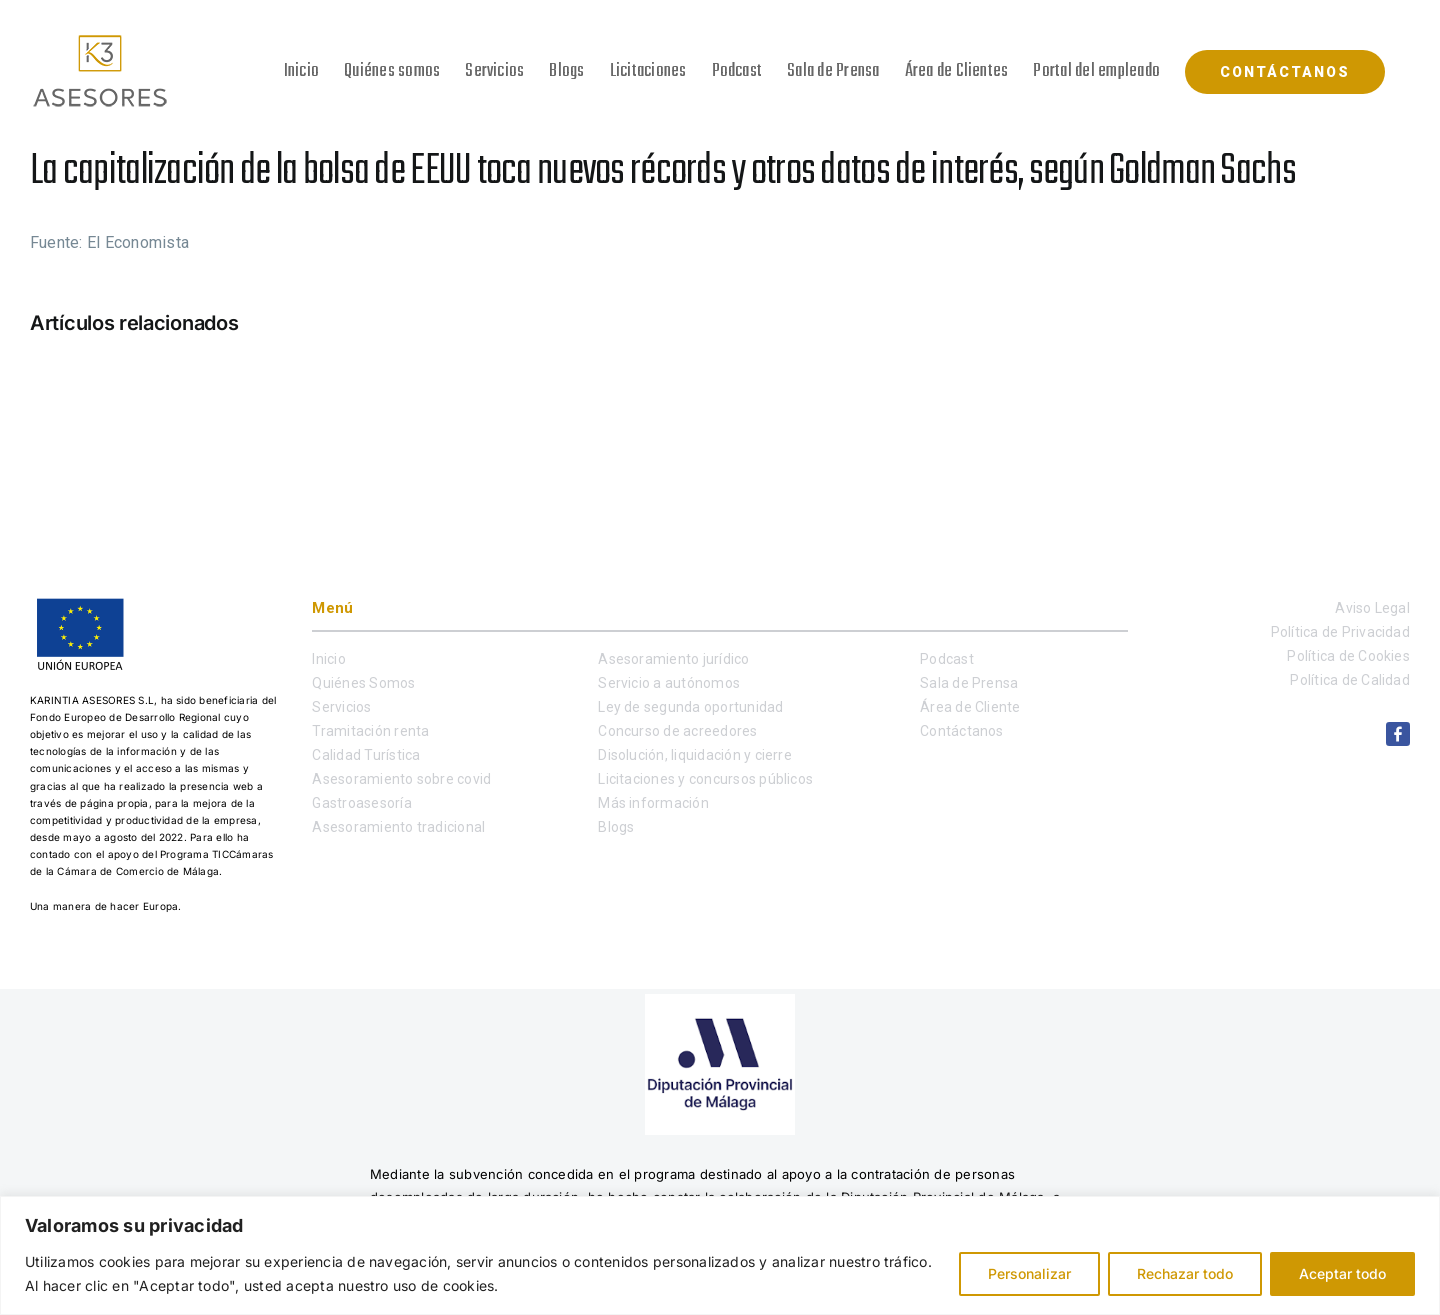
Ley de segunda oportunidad (690, 707)
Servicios (341, 707)
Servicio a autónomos (669, 683)
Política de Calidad (1350, 680)
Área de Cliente (970, 707)
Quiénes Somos (363, 683)
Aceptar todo (1342, 1273)
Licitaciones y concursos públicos (705, 779)
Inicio (328, 659)
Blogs (616, 827)
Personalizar (1029, 1273)
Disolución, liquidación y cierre (695, 755)
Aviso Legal (1372, 608)
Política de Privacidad (1340, 632)
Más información (653, 803)
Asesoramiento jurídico (673, 659)
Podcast (947, 659)
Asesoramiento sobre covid (401, 779)
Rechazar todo (1185, 1273)
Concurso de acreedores (677, 731)
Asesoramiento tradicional (398, 827)
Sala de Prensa (969, 683)
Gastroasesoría (361, 803)
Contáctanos (962, 731)
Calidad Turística (366, 755)
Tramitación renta (370, 731)
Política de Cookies (1348, 656)
